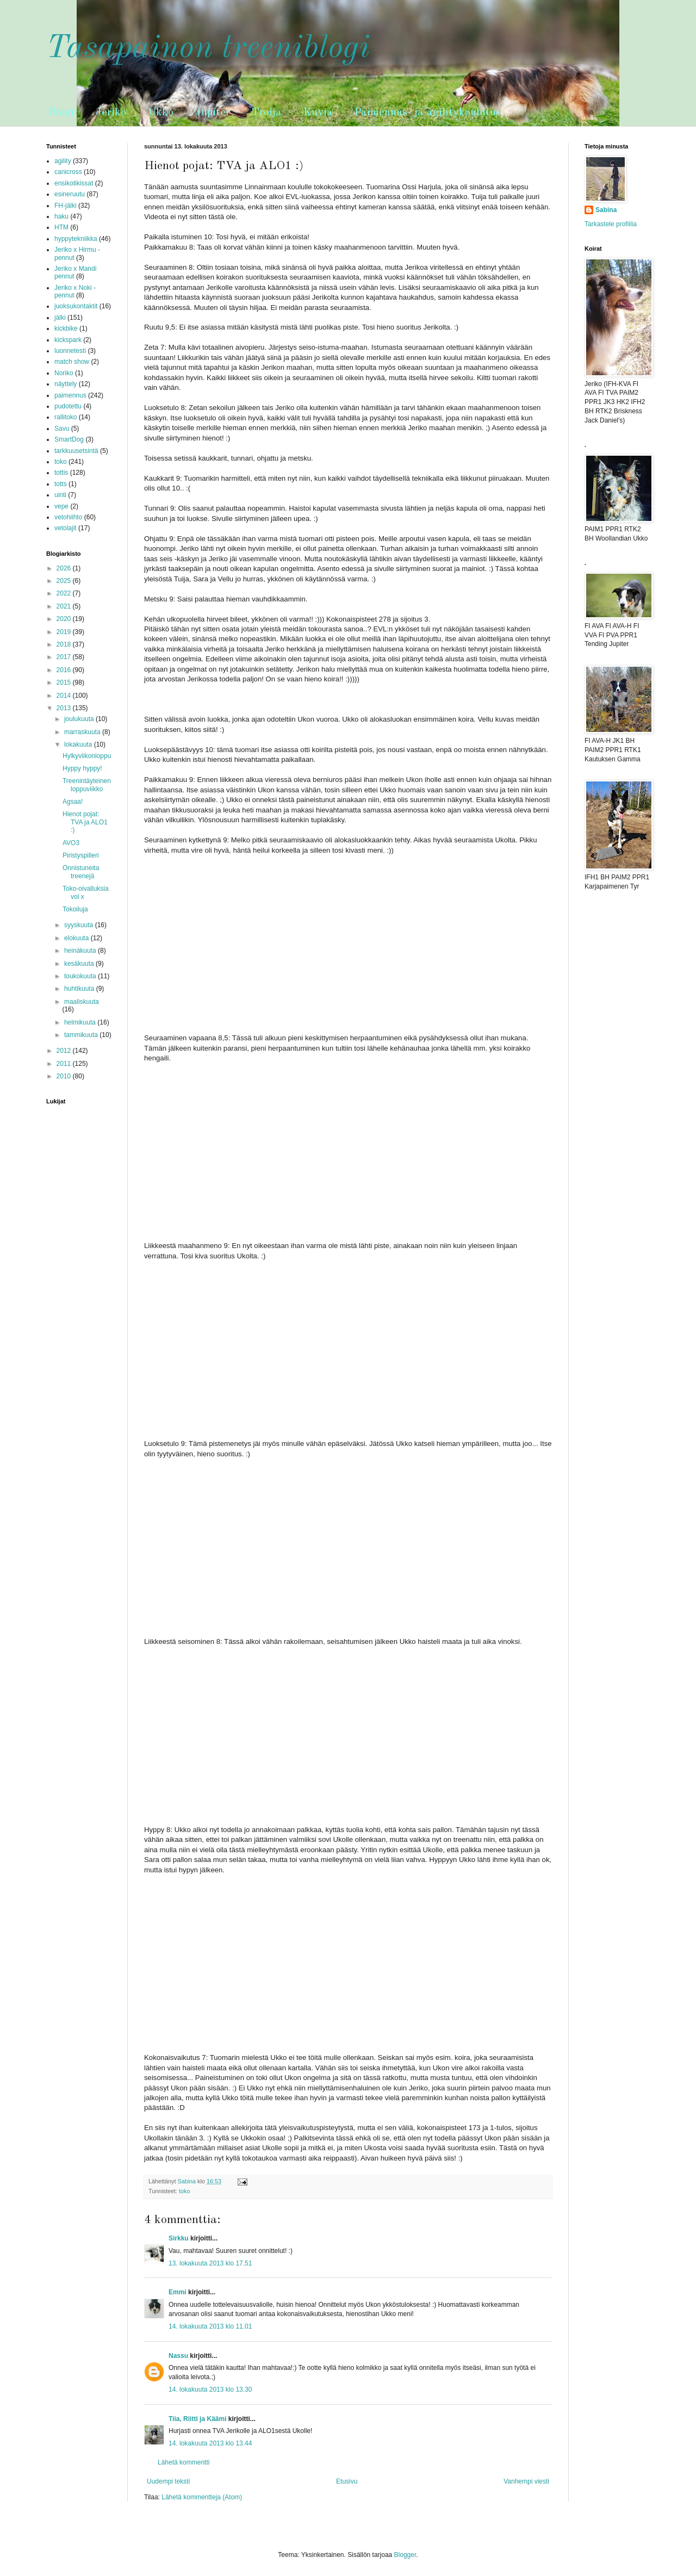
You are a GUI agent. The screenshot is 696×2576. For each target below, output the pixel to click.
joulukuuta (80, 719)
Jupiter (212, 112)
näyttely (65, 384)
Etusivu (346, 2481)
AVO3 (71, 843)
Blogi (61, 112)
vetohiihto (68, 517)
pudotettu (68, 406)
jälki (60, 317)
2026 (65, 568)
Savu (61, 428)
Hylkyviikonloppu (87, 756)
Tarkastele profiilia (611, 224)
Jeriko (111, 112)
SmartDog (69, 439)
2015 (65, 682)
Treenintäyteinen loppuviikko (87, 784)
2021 (65, 606)
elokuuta (77, 938)
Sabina (606, 210)
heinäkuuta (81, 950)
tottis (61, 472)
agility (62, 161)
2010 (65, 1076)
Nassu (178, 2356)
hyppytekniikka (75, 239)
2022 (65, 593)
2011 (65, 1063)
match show (71, 361)
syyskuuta (79, 925)
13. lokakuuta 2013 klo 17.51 (210, 2263)
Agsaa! (73, 801)
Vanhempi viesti (526, 2481)
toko (184, 2191)
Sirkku (179, 2238)
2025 (65, 581)
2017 (65, 657)
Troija (267, 112)
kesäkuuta (80, 963)
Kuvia (318, 112)
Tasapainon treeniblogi (208, 48)
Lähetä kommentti (183, 2462)
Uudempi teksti (168, 2481)
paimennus (70, 395)
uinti (60, 495)
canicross (68, 172)
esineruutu (69, 194)
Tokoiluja (75, 909)
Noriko (63, 373)
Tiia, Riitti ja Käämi (197, 2419)
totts (60, 484)
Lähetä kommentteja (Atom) (201, 2497)
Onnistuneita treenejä (81, 871)
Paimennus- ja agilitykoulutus (428, 112)
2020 (65, 619)
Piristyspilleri (81, 855)
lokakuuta (79, 744)
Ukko (160, 112)
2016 (65, 670)
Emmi (178, 2292)
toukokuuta (81, 976)
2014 (65, 695)
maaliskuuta (81, 1001)
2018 (65, 644)
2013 (65, 708)
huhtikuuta (80, 988)
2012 (65, 1050)
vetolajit (65, 528)
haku (61, 216)
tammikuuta (82, 1035)
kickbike (66, 328)
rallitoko (65, 417)
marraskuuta (83, 732)
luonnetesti (70, 351)
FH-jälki (65, 205)
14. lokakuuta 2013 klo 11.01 (210, 2326)
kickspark (68, 340)
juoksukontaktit (75, 306)
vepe (61, 506)
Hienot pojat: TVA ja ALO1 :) (85, 822)
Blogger (405, 2555)
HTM (61, 227)
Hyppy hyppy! (82, 768)
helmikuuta (80, 1022)
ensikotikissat (73, 183)
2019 (65, 632)
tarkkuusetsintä (76, 451)
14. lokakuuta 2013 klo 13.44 (210, 2443)
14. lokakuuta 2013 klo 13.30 (210, 2389)
